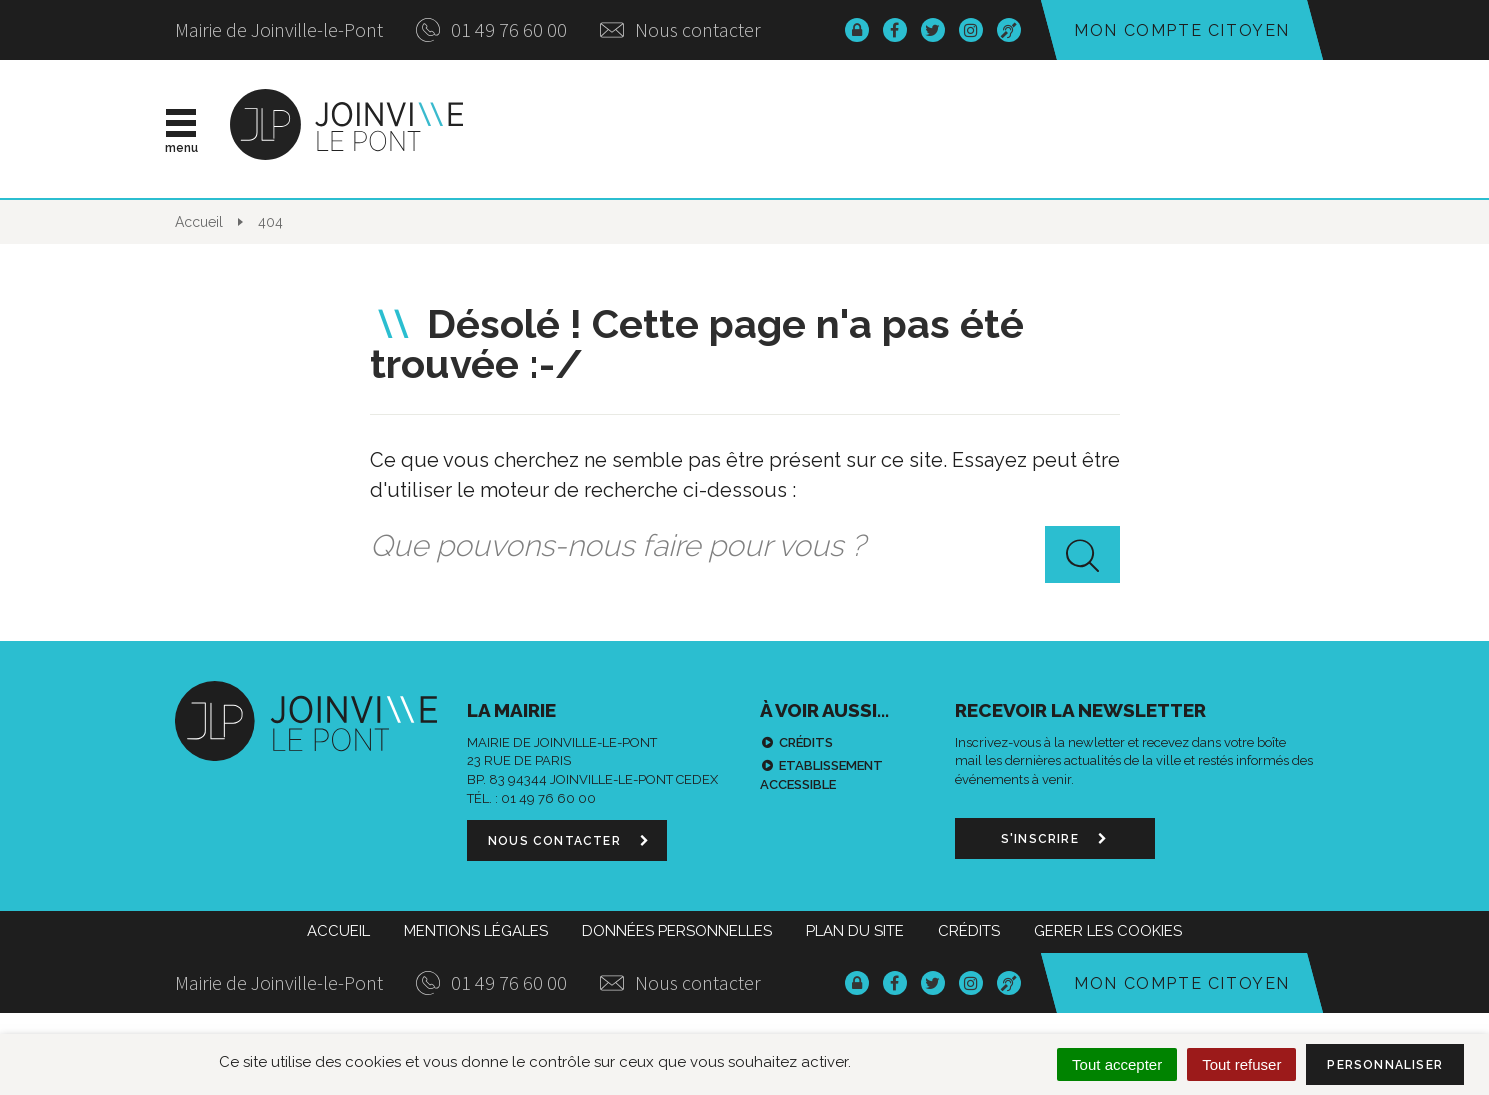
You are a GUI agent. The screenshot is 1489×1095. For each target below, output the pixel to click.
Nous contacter (680, 29)
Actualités (618, 129)
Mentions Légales (476, 931)
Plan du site (855, 931)
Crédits (806, 742)
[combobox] (745, 546)
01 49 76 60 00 (491, 29)
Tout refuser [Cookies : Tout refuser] (1241, 1064)
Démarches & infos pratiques (1087, 129)
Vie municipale (796, 129)
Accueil (338, 931)
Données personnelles (677, 931)
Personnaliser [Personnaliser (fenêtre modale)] (1385, 1065)
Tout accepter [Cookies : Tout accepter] (1117, 1064)
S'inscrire (1054, 839)
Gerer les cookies (1108, 931)
